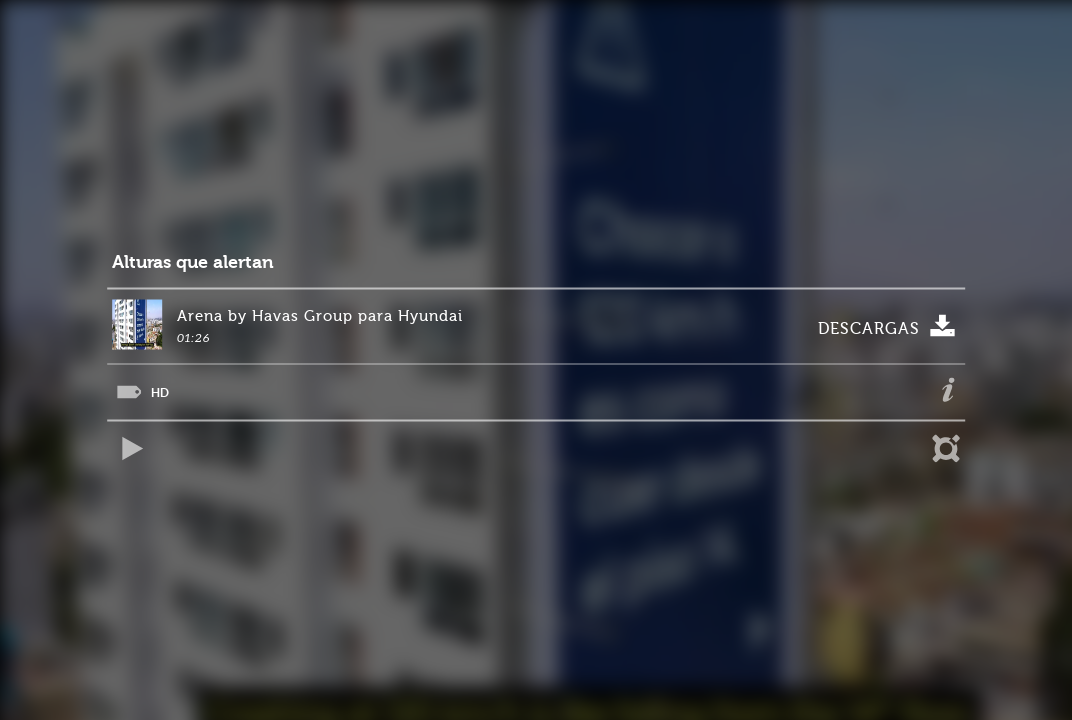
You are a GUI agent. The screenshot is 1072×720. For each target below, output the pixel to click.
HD (160, 392)
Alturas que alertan (193, 262)
